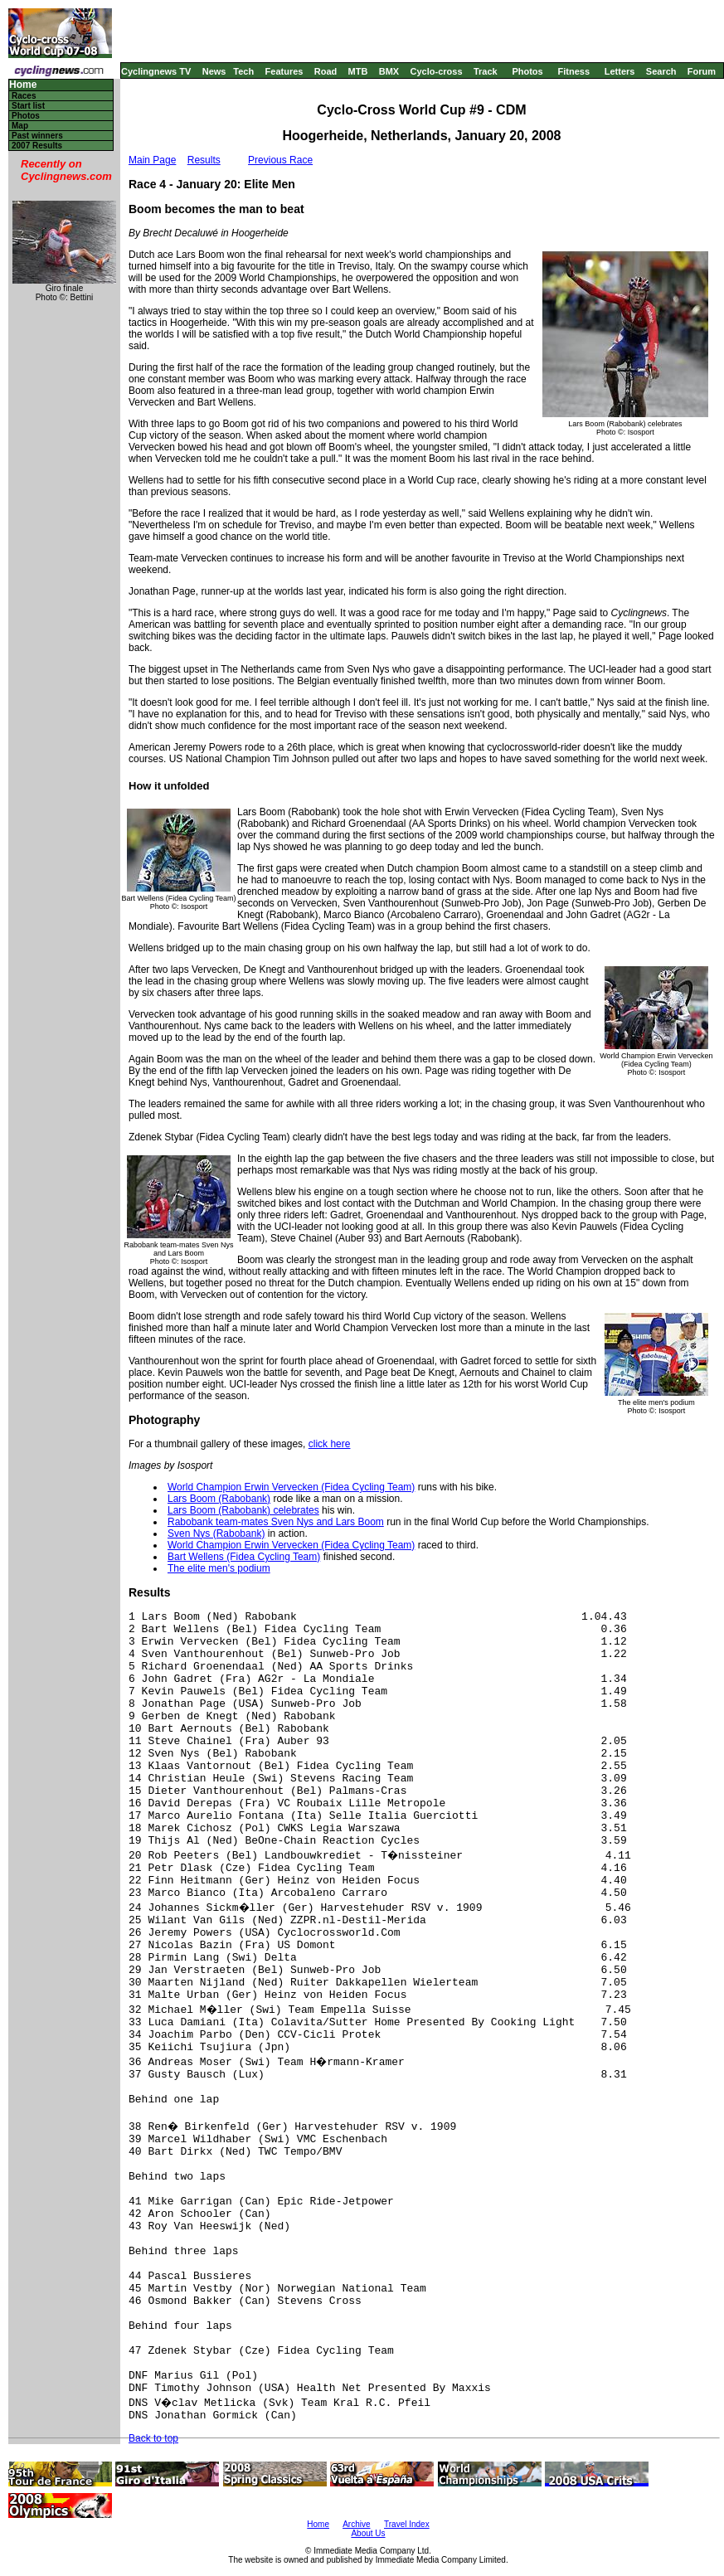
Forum (702, 71)
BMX (389, 71)
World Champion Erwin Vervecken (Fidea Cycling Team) (291, 1487)
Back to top (153, 2438)
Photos (527, 71)
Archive (356, 2524)
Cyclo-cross (437, 71)
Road (326, 71)
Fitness (573, 71)
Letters (620, 71)
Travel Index (407, 2524)
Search (661, 71)
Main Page (152, 160)
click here (330, 1444)
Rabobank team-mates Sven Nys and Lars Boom (276, 1522)
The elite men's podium (219, 1568)
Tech (243, 71)
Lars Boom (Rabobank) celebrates (243, 1510)
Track (486, 71)
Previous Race (280, 160)
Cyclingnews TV (156, 71)
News (214, 71)
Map (20, 125)
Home (22, 85)
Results (204, 160)
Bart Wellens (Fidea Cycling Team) (244, 1557)
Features (284, 71)
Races (24, 95)
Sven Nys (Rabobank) (216, 1533)
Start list (28, 105)
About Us (368, 2533)
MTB (358, 71)
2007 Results (37, 145)
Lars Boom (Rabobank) (219, 1498)
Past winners (37, 135)
